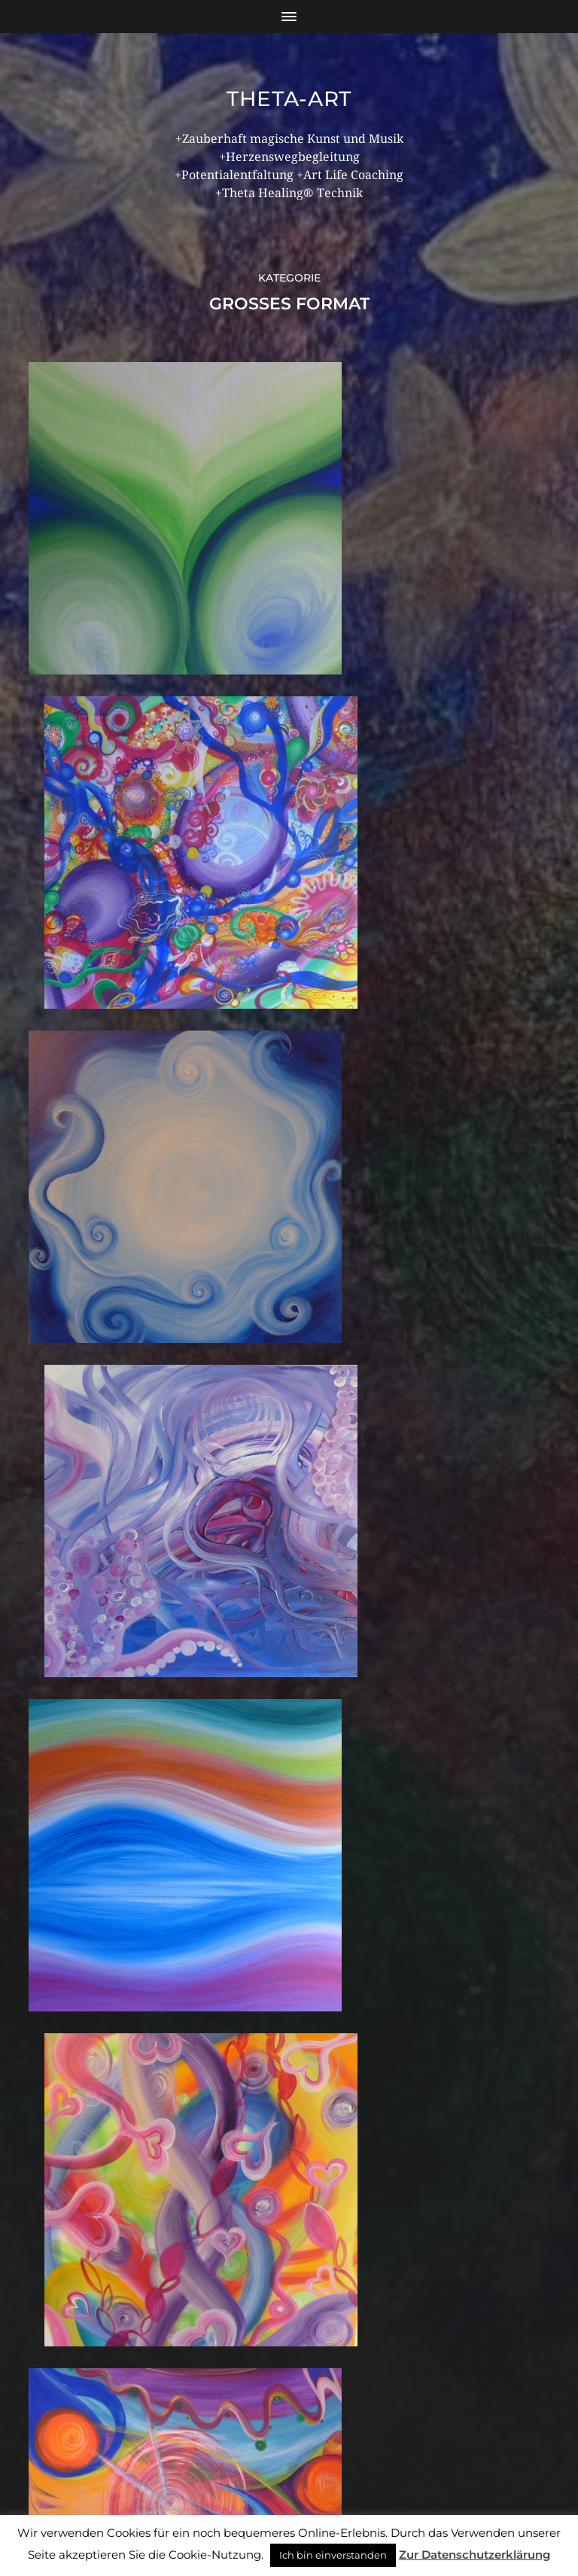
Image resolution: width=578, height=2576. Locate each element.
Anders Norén (323, 2510)
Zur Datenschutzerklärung (474, 2554)
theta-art (289, 98)
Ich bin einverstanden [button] (333, 2555)
